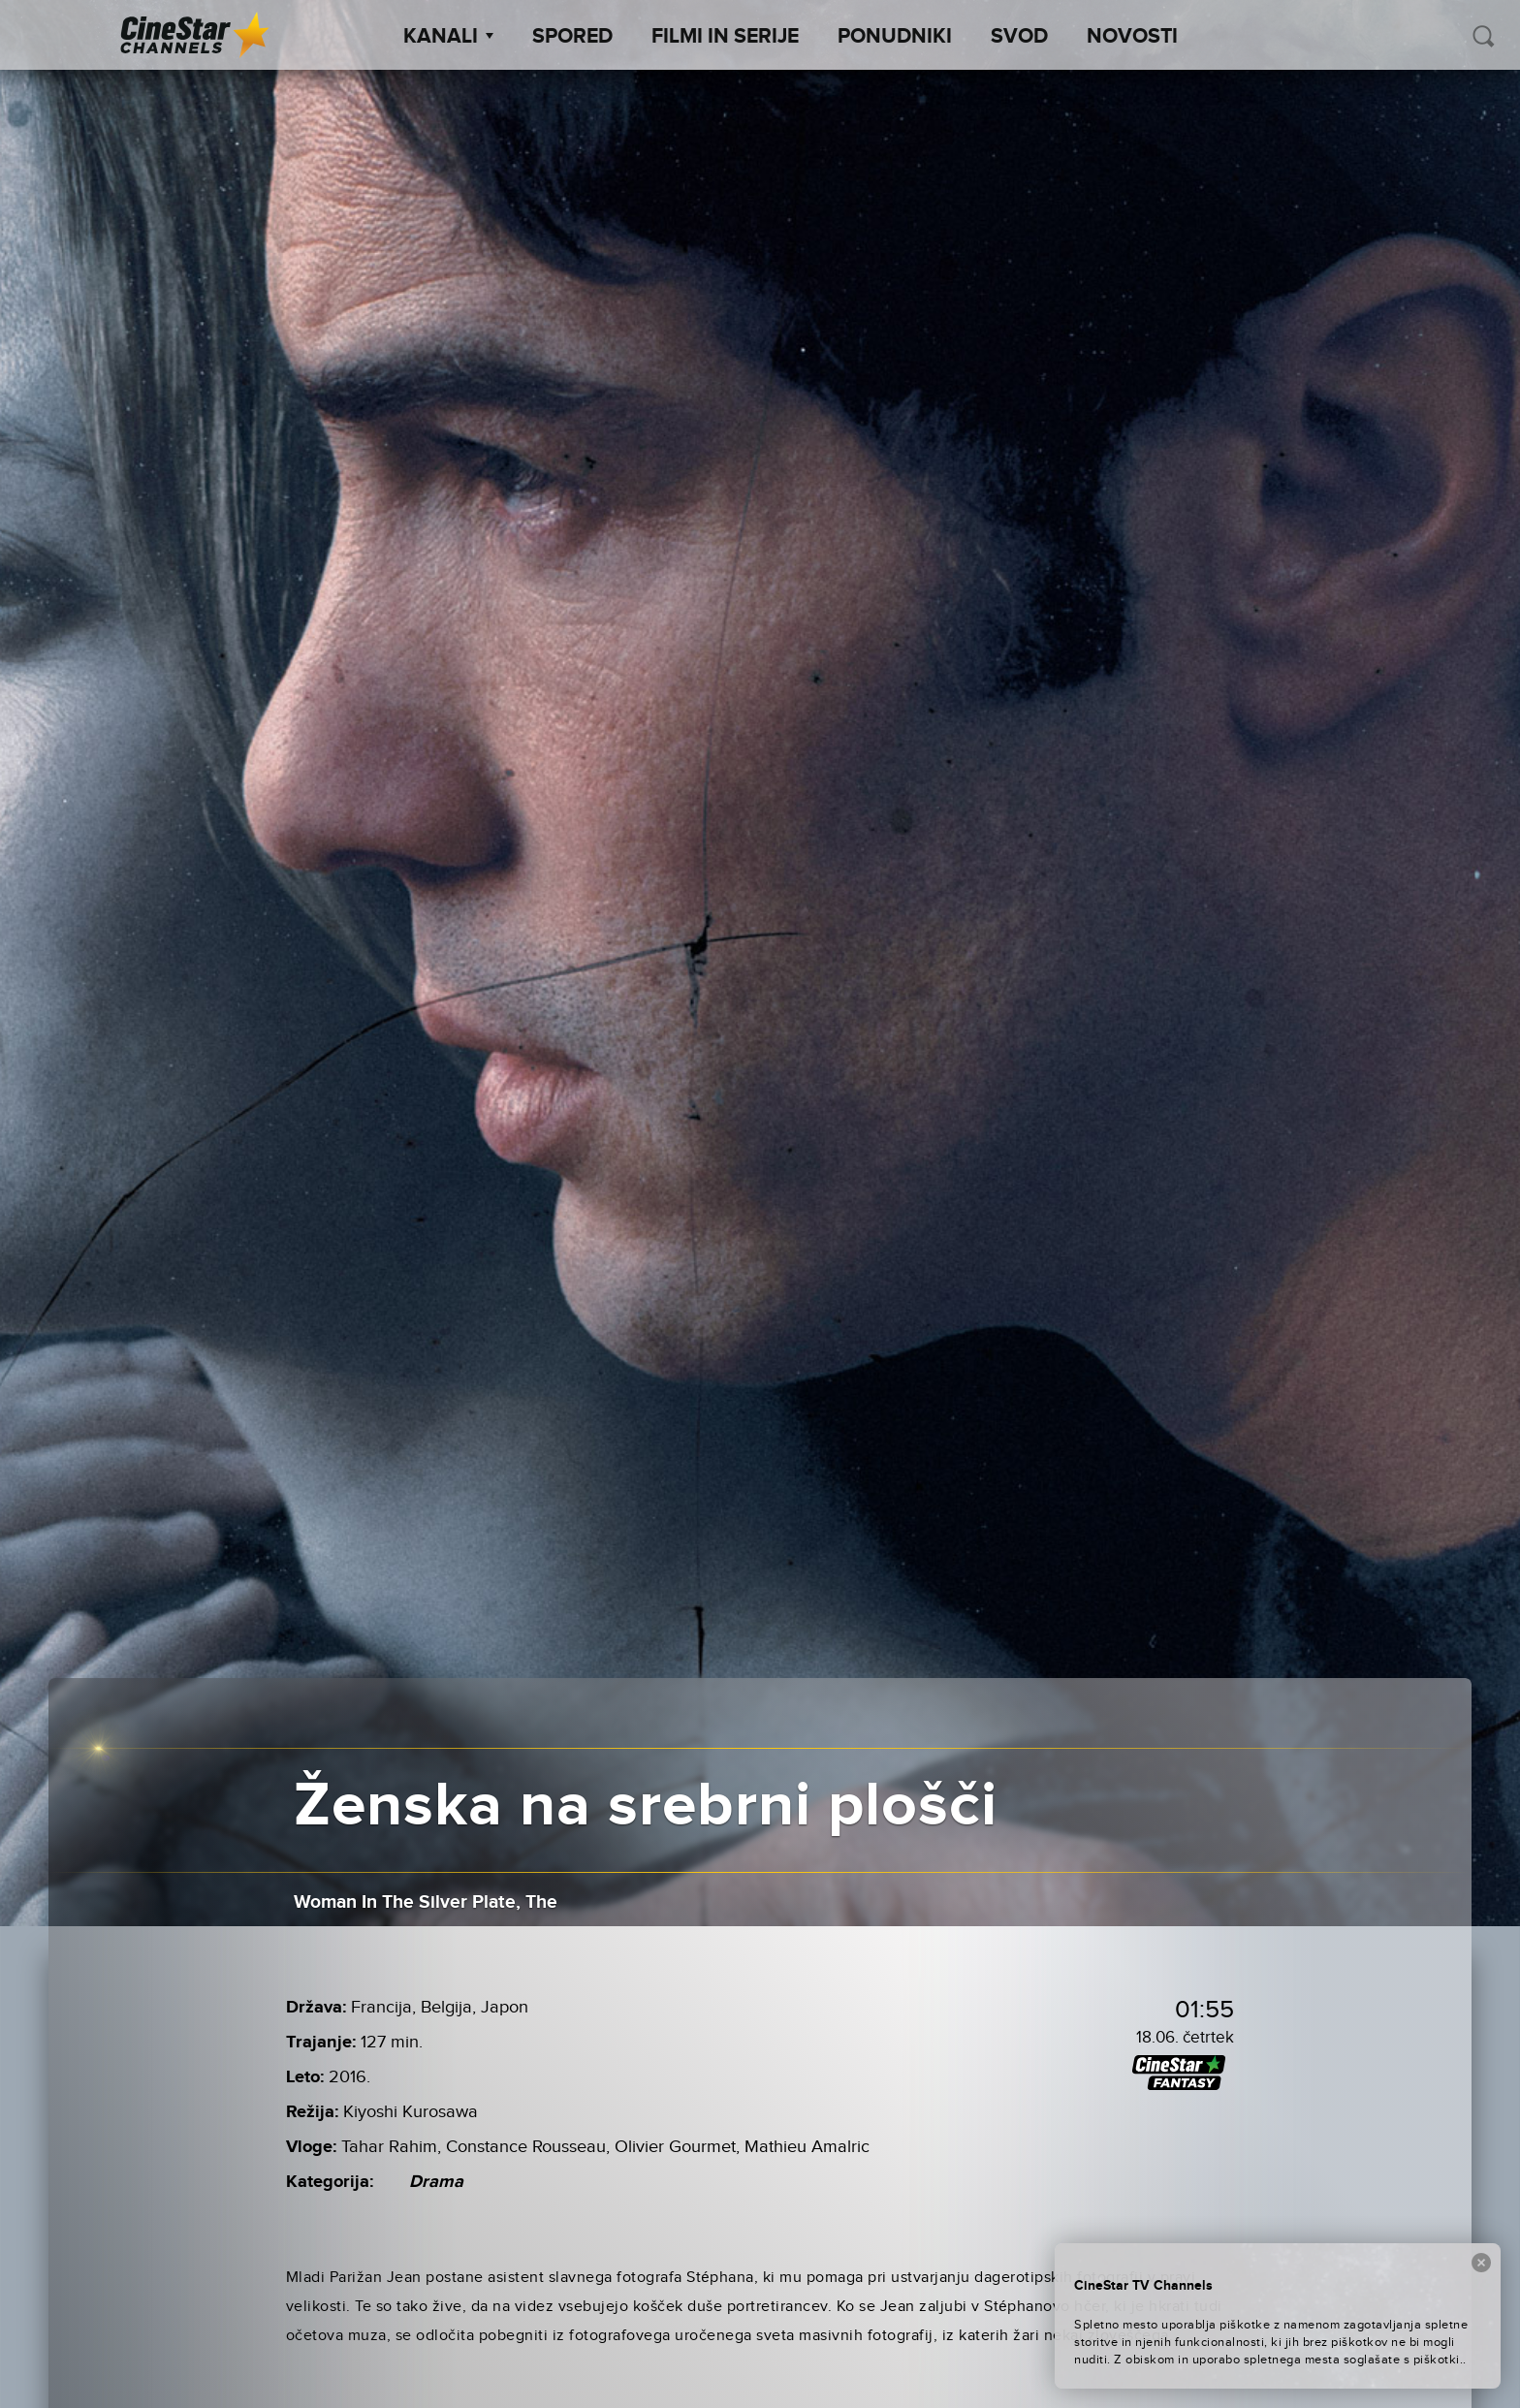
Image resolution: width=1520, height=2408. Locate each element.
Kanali (448, 36)
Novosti (1132, 36)
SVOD (1019, 36)
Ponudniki (895, 36)
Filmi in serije (725, 36)
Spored (572, 36)
